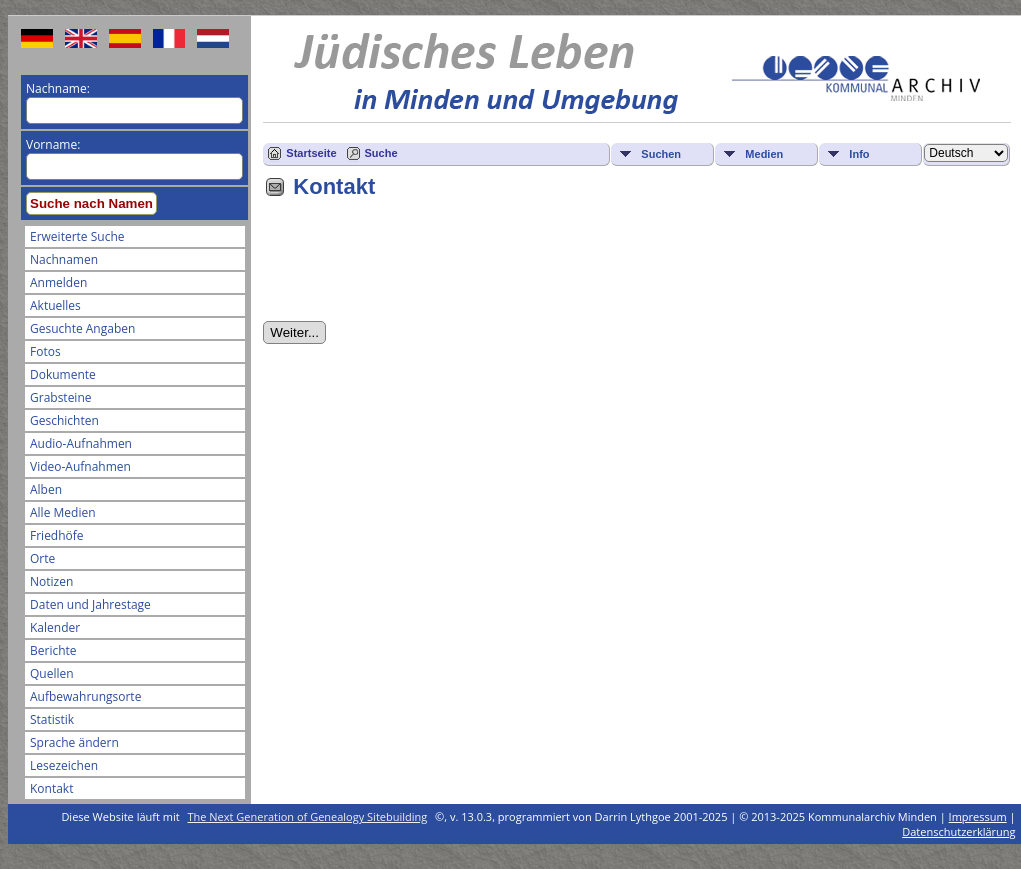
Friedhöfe (57, 535)
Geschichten (64, 420)
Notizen (51, 581)
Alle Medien (63, 512)
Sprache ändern (74, 742)
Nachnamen (64, 259)
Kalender (55, 627)
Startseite (311, 153)
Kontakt (51, 788)
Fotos (45, 351)
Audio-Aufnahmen (81, 443)
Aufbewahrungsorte (85, 696)
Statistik (52, 719)
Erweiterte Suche (77, 236)
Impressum (978, 816)
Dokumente (63, 374)
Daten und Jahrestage (90, 604)
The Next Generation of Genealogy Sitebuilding (308, 816)
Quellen (52, 673)
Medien (764, 154)
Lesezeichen (64, 765)
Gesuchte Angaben (82, 328)
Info (859, 154)
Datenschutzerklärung (958, 831)
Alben (46, 489)
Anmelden (58, 282)
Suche (381, 153)
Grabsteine (61, 397)
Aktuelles (55, 305)
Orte (42, 558)
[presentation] (415, 267)
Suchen (661, 154)
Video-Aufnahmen (80, 466)
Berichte (53, 650)
